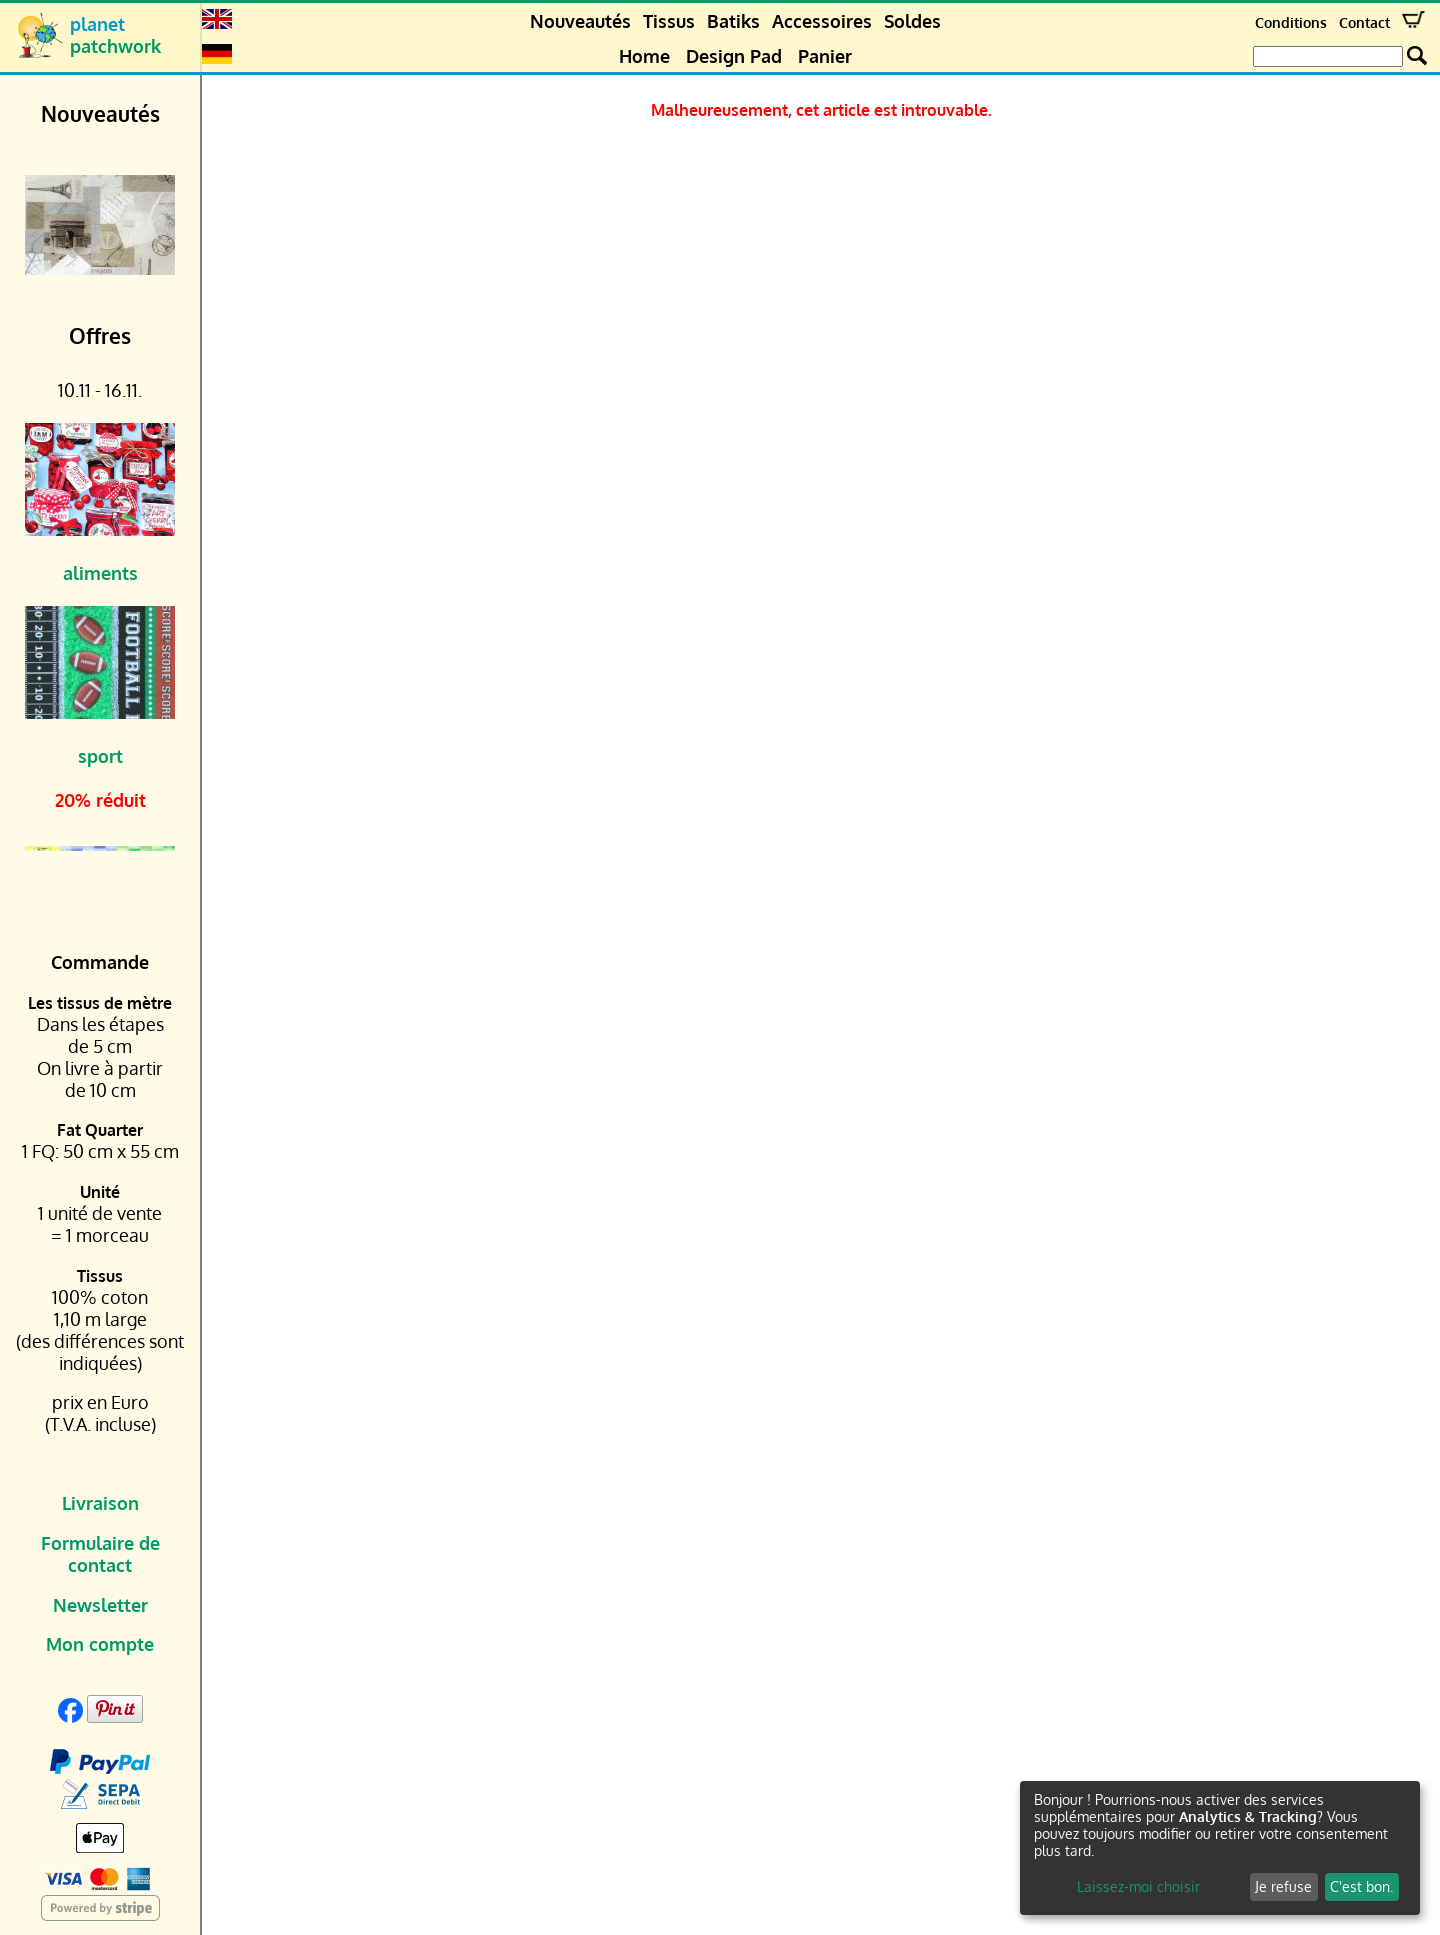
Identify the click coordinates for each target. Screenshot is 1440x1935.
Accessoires (822, 21)
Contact (1364, 22)
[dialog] (1220, 1848)
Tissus (669, 21)
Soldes (912, 21)
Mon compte (100, 1644)
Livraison (100, 1503)
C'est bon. (1361, 1886)
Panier (825, 56)
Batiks (733, 21)
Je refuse (1283, 1886)
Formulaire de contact (100, 1554)
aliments (100, 573)
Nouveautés (580, 21)
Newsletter (100, 1605)
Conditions (1291, 22)
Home (644, 56)
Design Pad (734, 56)
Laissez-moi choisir (1138, 1886)
